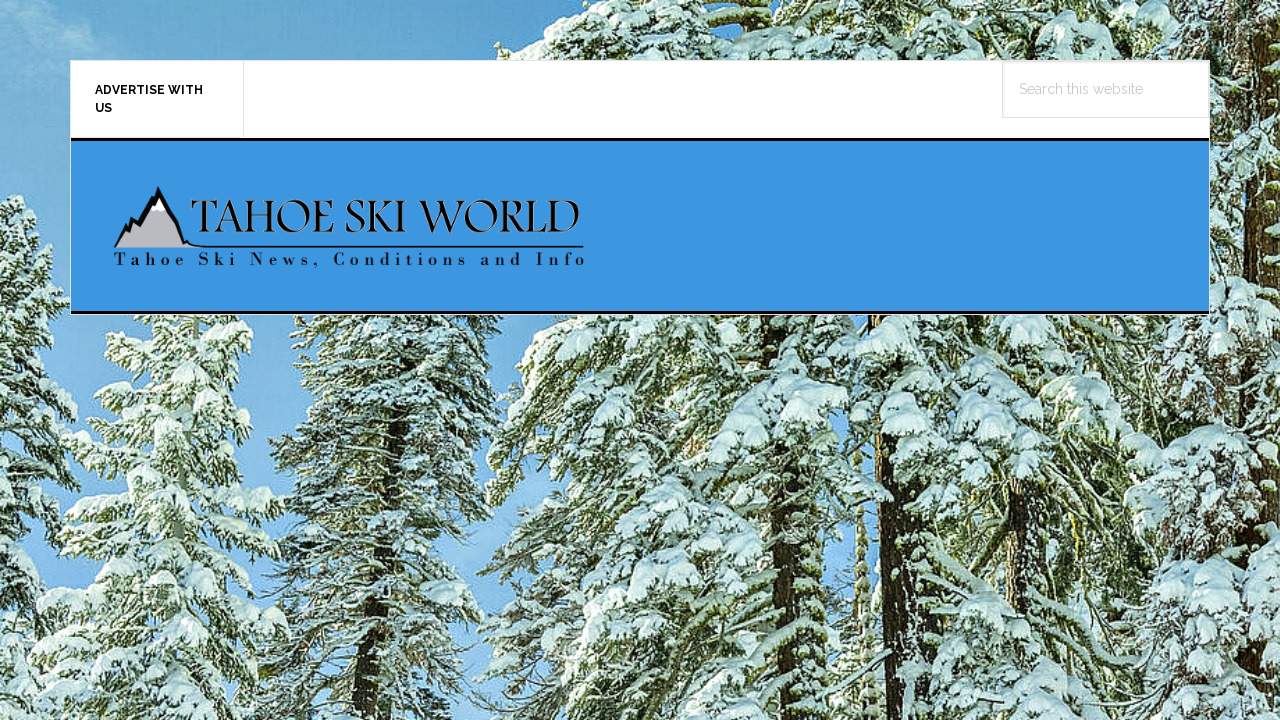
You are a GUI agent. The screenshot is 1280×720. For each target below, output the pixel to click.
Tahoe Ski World (351, 226)
